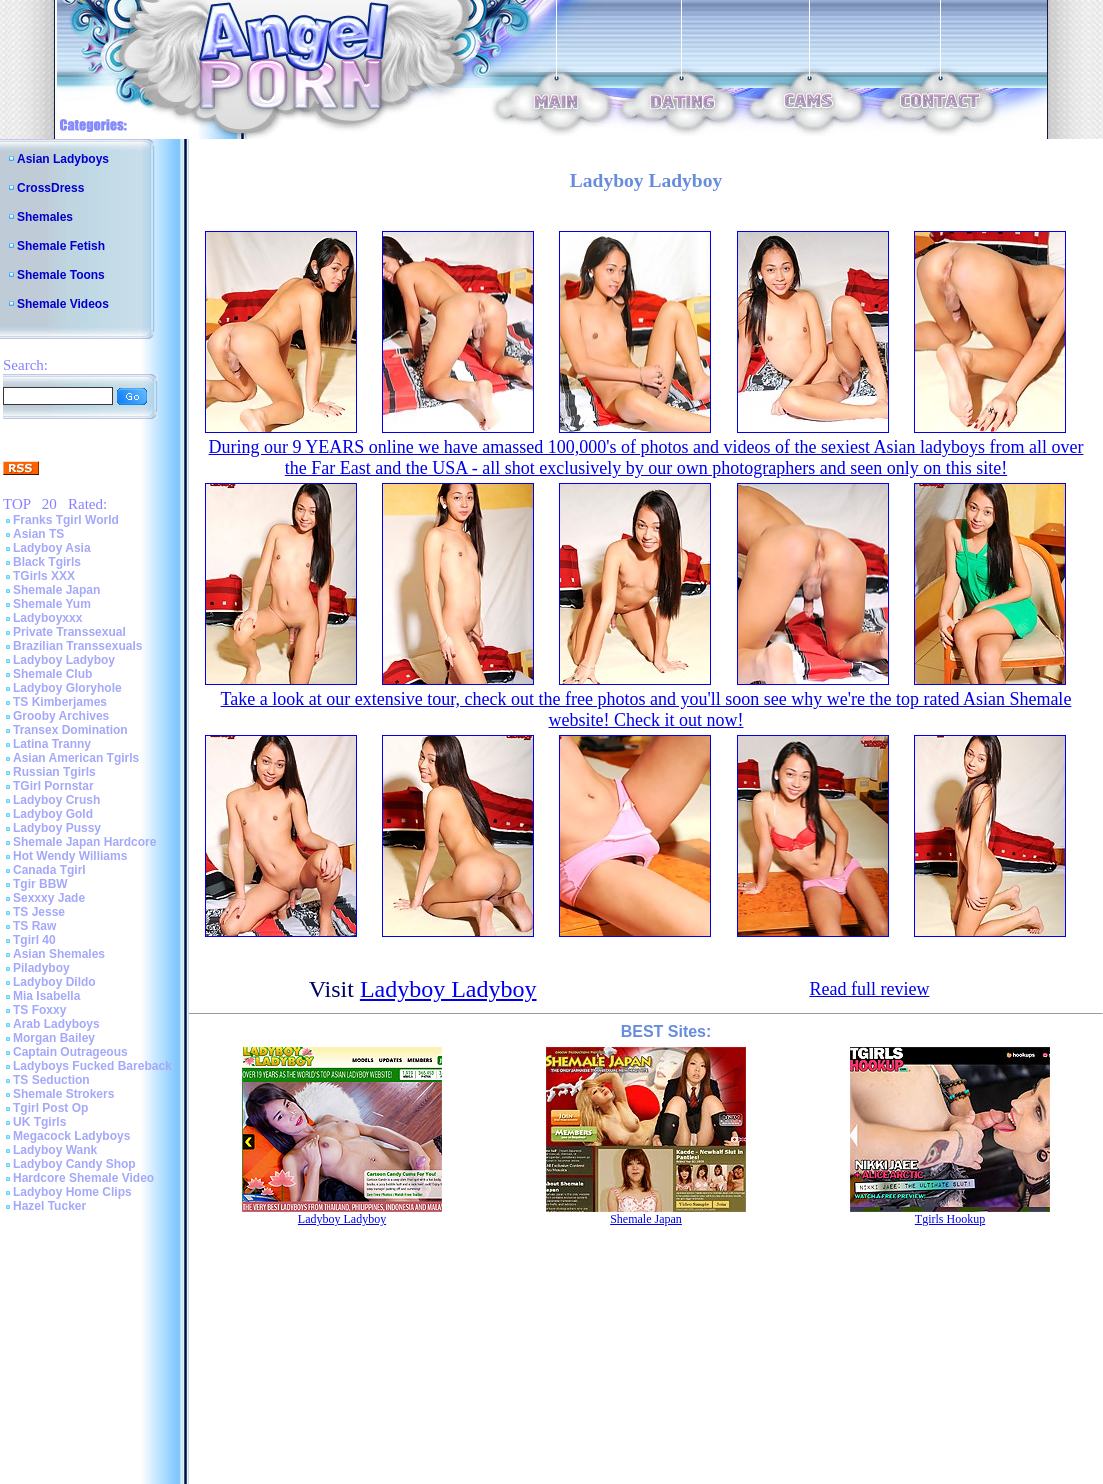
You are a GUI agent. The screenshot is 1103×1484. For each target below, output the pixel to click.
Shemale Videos (63, 304)
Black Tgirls (47, 562)
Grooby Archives (61, 716)
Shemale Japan (56, 590)
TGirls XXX (44, 576)
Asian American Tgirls (76, 758)
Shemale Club (52, 674)
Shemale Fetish (61, 246)
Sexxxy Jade (49, 898)
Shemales (45, 217)
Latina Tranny (52, 744)
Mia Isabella (46, 996)
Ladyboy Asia (52, 548)
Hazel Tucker (49, 1206)
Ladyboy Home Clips (72, 1192)
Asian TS (38, 534)
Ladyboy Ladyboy (64, 660)
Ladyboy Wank (55, 1150)
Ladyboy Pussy (57, 828)
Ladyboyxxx (47, 618)
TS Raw (34, 926)
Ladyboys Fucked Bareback (92, 1066)
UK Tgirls (39, 1122)
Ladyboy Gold (53, 814)
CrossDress (50, 188)
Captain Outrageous (70, 1052)
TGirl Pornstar (53, 786)
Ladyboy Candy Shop (74, 1164)
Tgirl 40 (34, 940)
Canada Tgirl (49, 870)
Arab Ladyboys (56, 1024)
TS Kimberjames (60, 702)
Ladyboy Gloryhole (67, 688)
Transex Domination (70, 730)
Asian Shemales (59, 954)
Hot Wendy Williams (70, 856)
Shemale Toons (61, 275)
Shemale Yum (52, 604)
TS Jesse (39, 912)
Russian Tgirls (54, 772)
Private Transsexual (69, 632)
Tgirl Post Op (50, 1108)
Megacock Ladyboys (71, 1136)
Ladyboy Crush (56, 800)
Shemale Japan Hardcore (84, 842)
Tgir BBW (40, 884)
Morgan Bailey (54, 1038)
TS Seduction (51, 1080)
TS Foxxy (39, 1010)
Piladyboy (41, 968)
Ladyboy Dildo (54, 982)
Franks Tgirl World (66, 520)
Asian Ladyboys (63, 159)
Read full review (869, 989)
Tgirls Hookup (950, 1219)
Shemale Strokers (63, 1094)
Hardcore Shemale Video (83, 1178)
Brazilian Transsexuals (77, 646)
